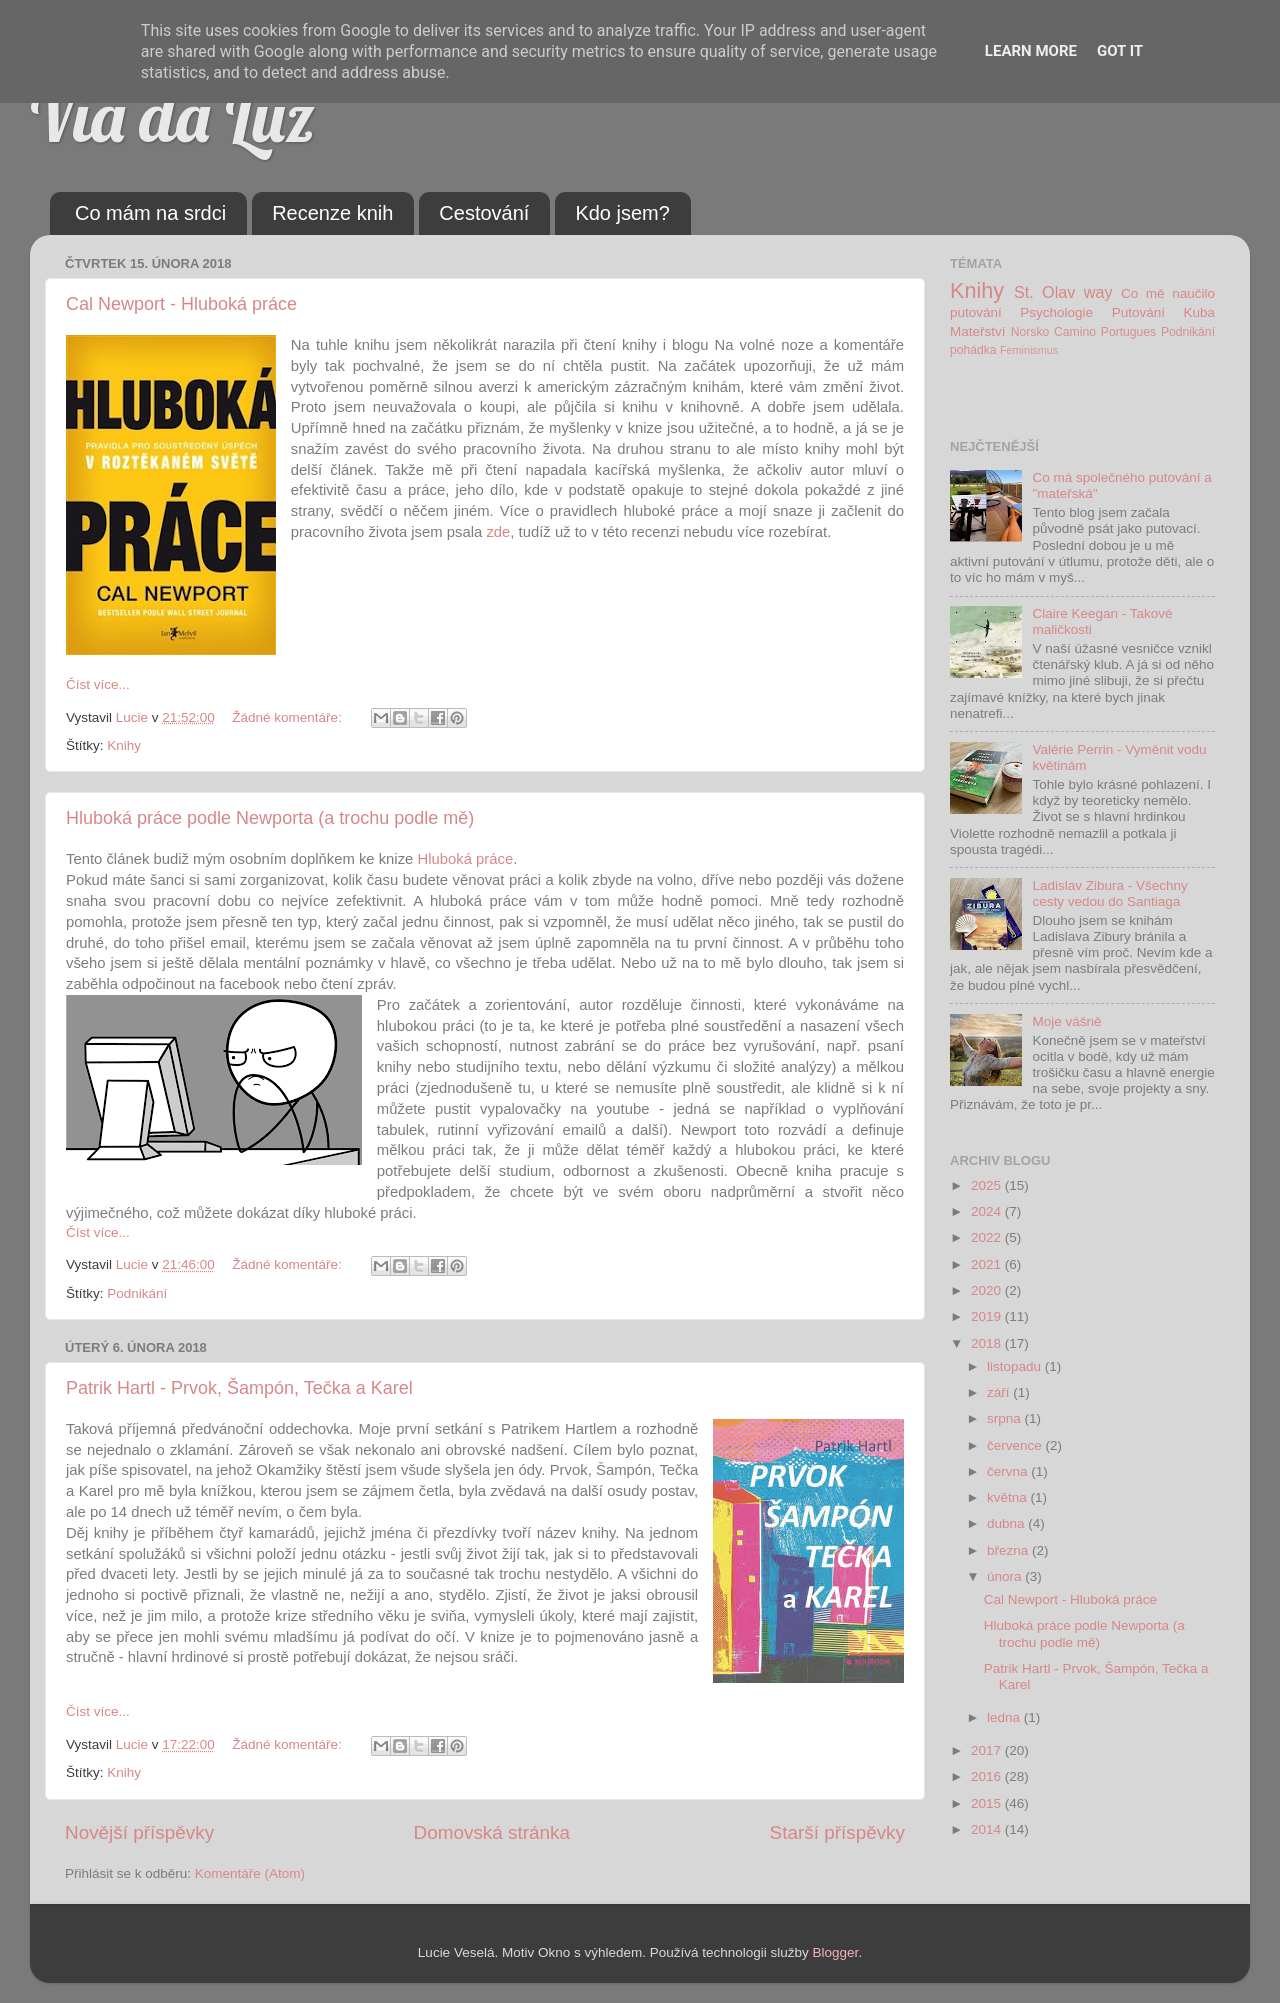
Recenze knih (332, 213)
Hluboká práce (465, 859)
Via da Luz (172, 116)
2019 (988, 1316)
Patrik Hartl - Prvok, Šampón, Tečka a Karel (239, 1388)
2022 (988, 1237)
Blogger (836, 1952)
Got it (1120, 51)
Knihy (124, 745)
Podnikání (137, 1293)
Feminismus (1029, 350)
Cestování (484, 213)
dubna (1007, 1523)
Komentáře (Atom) (250, 1873)
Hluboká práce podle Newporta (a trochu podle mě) (270, 818)
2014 (988, 1829)
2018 (988, 1343)
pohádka (973, 350)
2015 (988, 1803)
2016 (988, 1776)
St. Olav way (1063, 292)
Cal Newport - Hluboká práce (181, 304)
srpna (1006, 1418)
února (1006, 1576)
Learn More (1031, 51)
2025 (988, 1185)
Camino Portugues (1105, 332)
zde (498, 532)
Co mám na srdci (150, 213)
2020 (988, 1290)
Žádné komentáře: (288, 717)
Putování (1138, 312)
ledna (1005, 1717)
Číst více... (98, 684)
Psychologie (1056, 312)
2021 (988, 1264)
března (1009, 1550)
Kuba (1199, 312)
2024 (988, 1211)
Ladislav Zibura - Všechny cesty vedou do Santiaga (1109, 893)
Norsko (1030, 332)
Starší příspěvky (837, 1832)
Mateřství (978, 331)
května (1009, 1497)
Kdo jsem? (622, 213)
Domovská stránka (492, 1832)
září (1000, 1392)
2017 (988, 1750)
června (1009, 1471)
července (1016, 1445)
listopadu (1016, 1366)
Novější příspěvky (139, 1832)
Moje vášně (1066, 1021)
